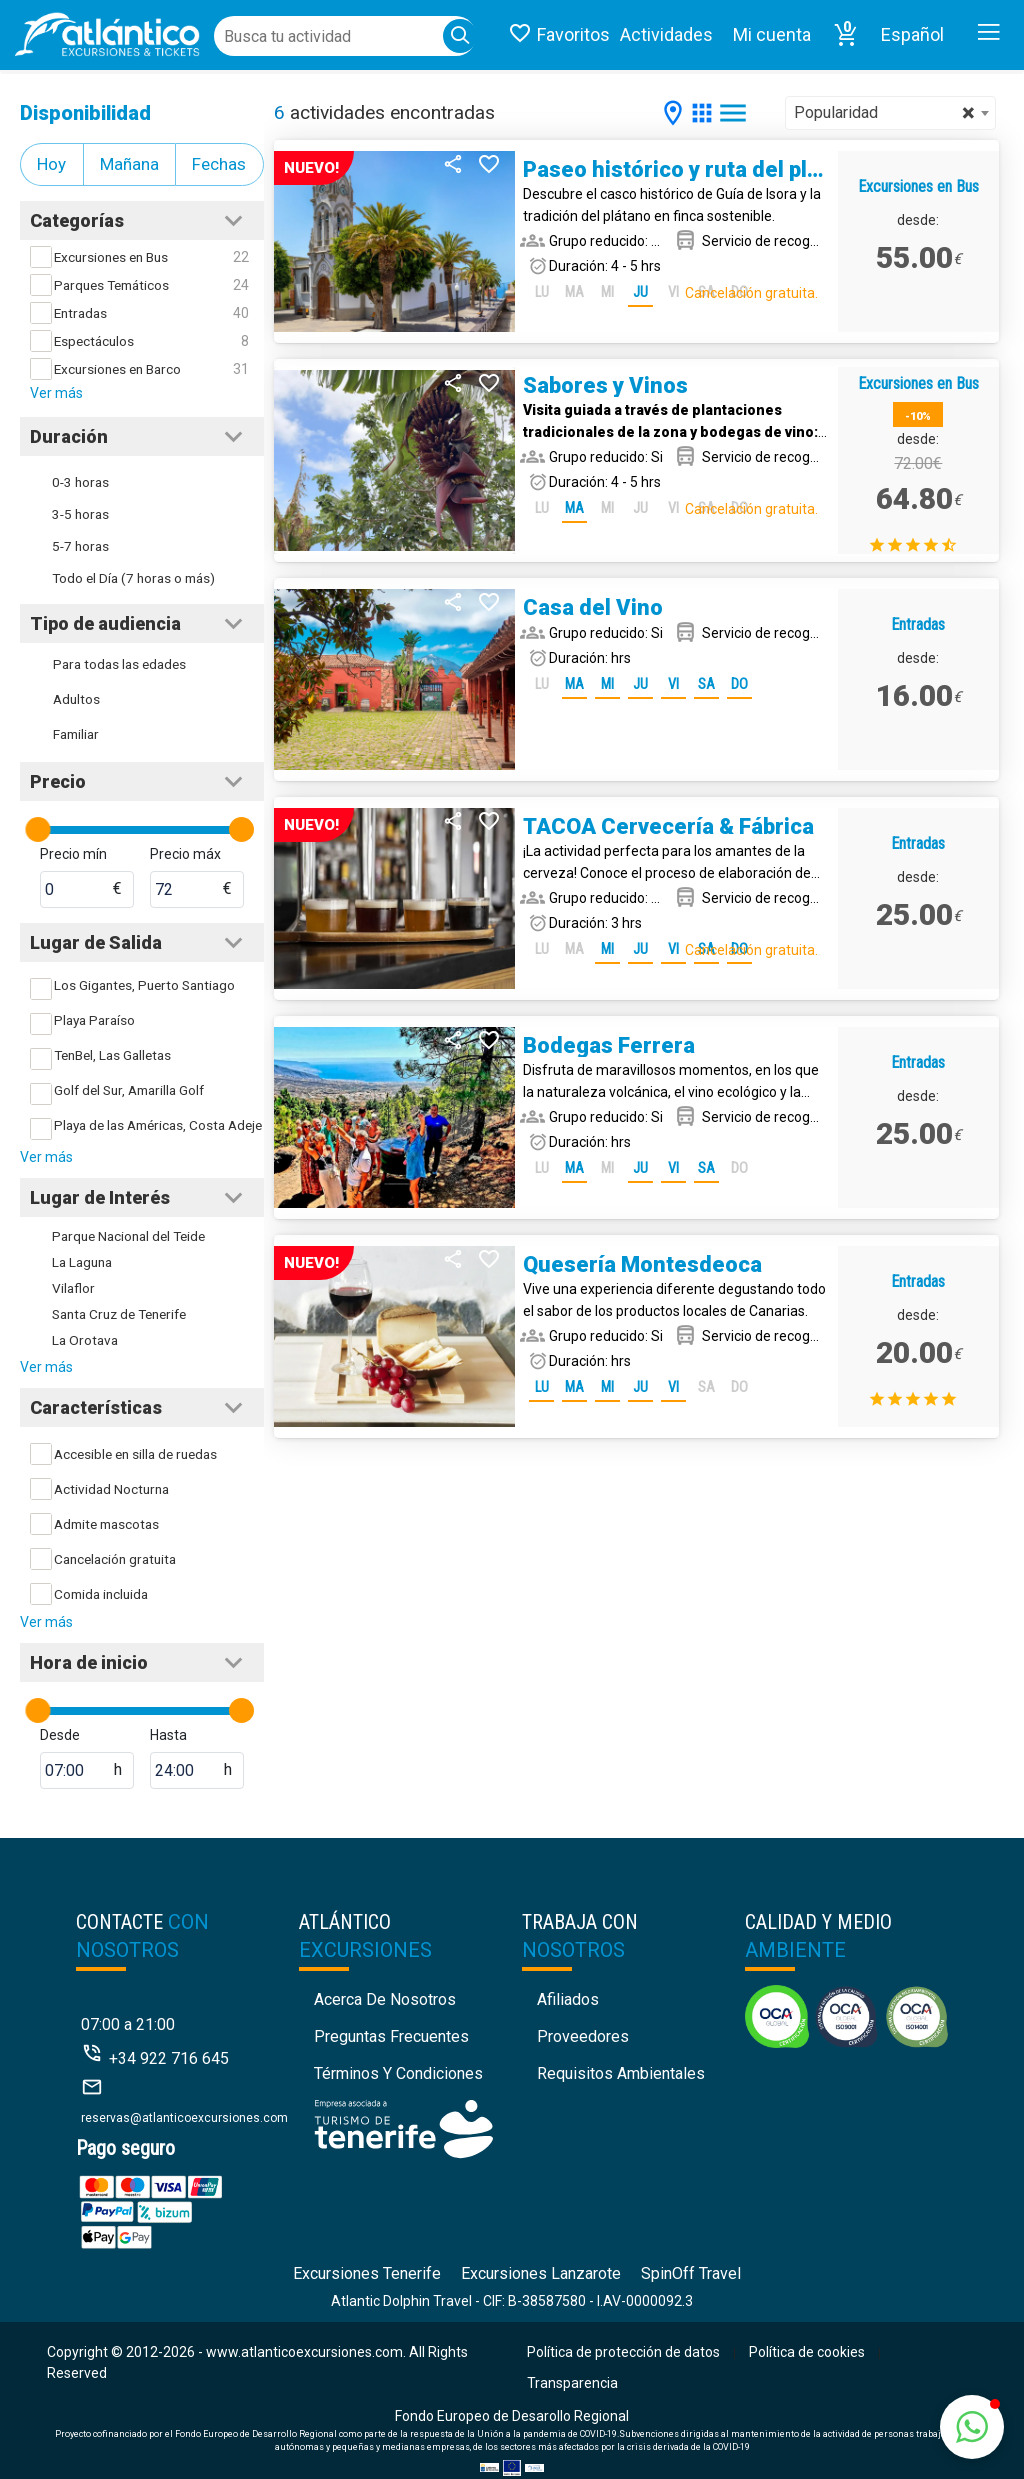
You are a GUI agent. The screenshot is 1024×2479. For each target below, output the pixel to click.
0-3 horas (80, 482)
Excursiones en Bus (111, 257)
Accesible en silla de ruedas (135, 1454)
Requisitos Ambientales (621, 2073)
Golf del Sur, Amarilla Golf (129, 1090)
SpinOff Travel (691, 2273)
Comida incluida (101, 1594)
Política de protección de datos (623, 2352)
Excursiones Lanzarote (541, 2273)
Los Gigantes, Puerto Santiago (144, 985)
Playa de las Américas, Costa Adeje (158, 1125)
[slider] (37, 829)
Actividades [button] (666, 34)
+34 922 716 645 (169, 2058)
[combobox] (890, 113)
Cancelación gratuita (115, 1559)
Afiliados (568, 1999)
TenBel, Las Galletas (112, 1055)
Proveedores (583, 2036)
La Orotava (85, 1340)
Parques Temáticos (111, 285)
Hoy (51, 164)
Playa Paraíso (94, 1020)
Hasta (168, 1735)
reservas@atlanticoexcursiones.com (184, 2118)
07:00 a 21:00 (128, 2024)
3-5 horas (80, 514)
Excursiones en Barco (117, 369)
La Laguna (82, 1262)
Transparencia (572, 2383)
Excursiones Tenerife (367, 2273)
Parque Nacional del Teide (128, 1236)
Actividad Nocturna (111, 1489)
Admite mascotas (106, 1524)
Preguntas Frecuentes (391, 2036)
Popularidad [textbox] (884, 113)
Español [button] (912, 34)
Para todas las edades (119, 664)
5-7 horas (80, 546)
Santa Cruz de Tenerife (119, 1314)
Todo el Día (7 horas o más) (133, 578)
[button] (846, 35)
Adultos (76, 699)
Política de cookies (807, 2352)
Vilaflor (73, 1288)
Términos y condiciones (398, 2073)
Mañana (129, 164)
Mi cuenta (772, 34)
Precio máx (185, 854)
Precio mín (73, 854)
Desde (60, 1735)
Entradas (80, 313)
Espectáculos (94, 341)
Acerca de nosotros (385, 1999)
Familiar (76, 734)
